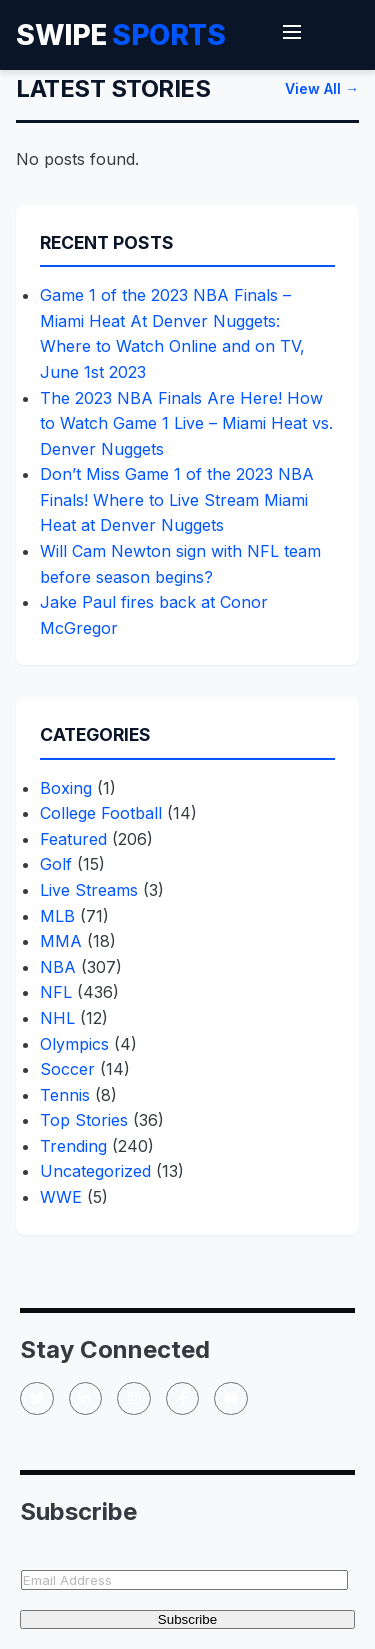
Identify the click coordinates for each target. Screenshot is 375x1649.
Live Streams (89, 890)
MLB (57, 916)
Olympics (74, 1044)
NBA (58, 967)
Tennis (65, 1095)
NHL (57, 1018)
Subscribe (187, 1619)
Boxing (66, 788)
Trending (73, 1146)
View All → (322, 88)
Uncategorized (95, 1171)
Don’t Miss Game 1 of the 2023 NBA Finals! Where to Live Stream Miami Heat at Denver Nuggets (177, 499)
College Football (101, 813)
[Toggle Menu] (292, 35)
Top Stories (84, 1120)
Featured (73, 839)
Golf (56, 864)
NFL (56, 992)
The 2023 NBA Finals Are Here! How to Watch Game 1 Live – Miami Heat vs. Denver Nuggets (186, 423)
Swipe (120, 35)
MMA (61, 941)
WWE (61, 1197)
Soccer (67, 1069)
